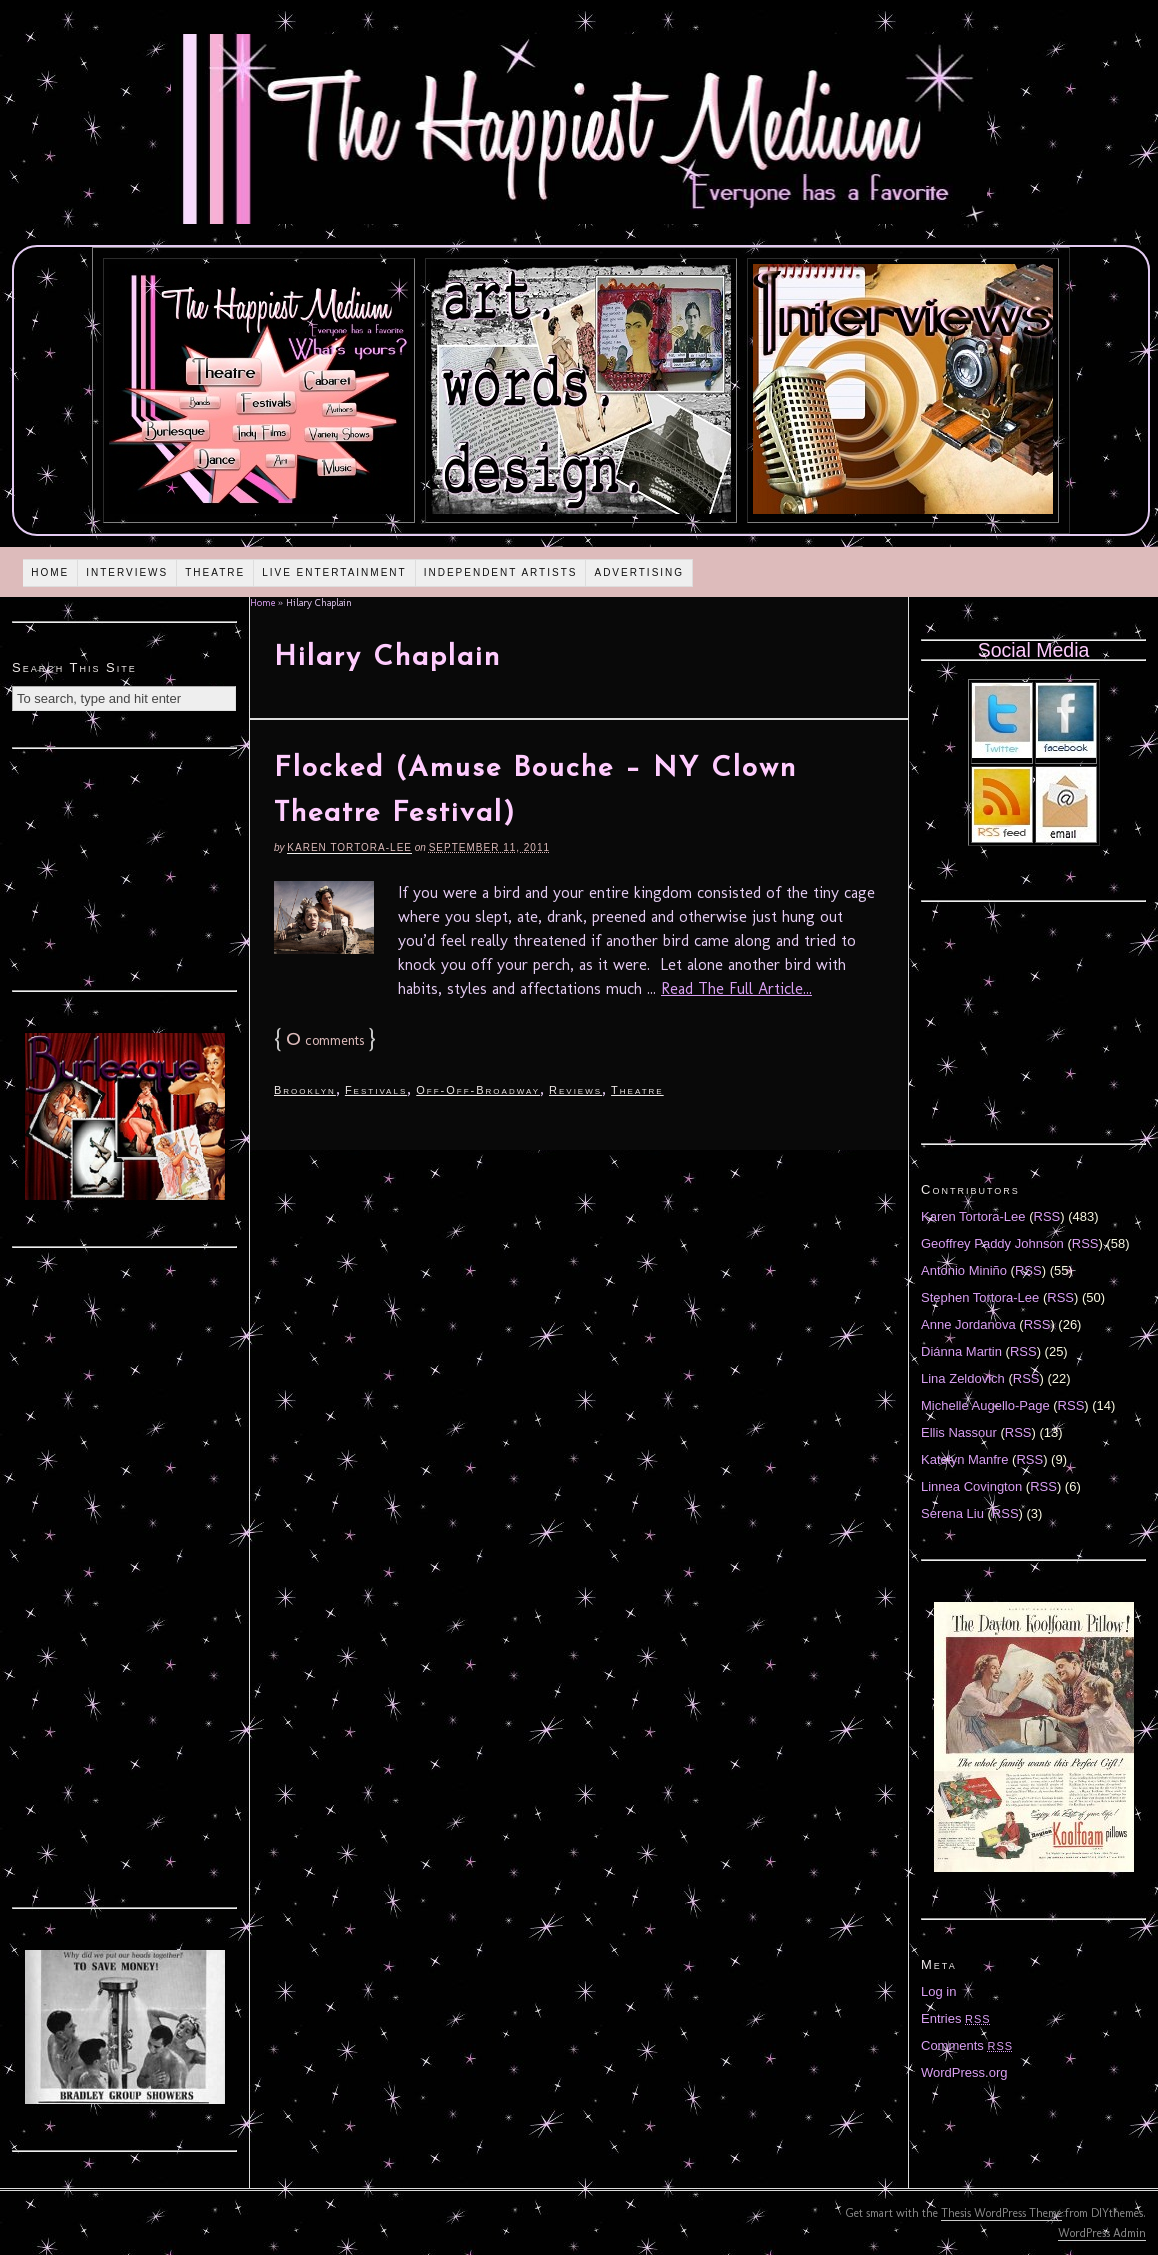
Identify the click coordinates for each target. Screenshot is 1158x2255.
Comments (967, 2045)
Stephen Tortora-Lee (980, 1297)
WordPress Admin (1102, 2233)
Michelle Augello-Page (985, 1405)
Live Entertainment (334, 572)
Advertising (639, 572)
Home (50, 572)
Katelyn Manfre (964, 1459)
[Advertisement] (125, 867)
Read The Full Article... (736, 988)
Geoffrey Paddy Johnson (992, 1243)
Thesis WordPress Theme (1001, 2213)
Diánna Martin (961, 1351)
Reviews (575, 1090)
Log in (938, 1991)
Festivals (376, 1090)
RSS (1047, 1216)
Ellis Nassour (959, 1432)
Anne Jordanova (968, 1324)
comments (325, 1040)
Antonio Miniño (964, 1270)
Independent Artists (501, 572)
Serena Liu (952, 1513)
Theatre (215, 572)
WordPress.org (964, 2072)
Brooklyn (305, 1090)
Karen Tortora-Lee (349, 847)
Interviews (127, 572)
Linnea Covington (971, 1486)
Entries (956, 2018)
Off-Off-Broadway (478, 1090)
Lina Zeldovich (963, 1378)
